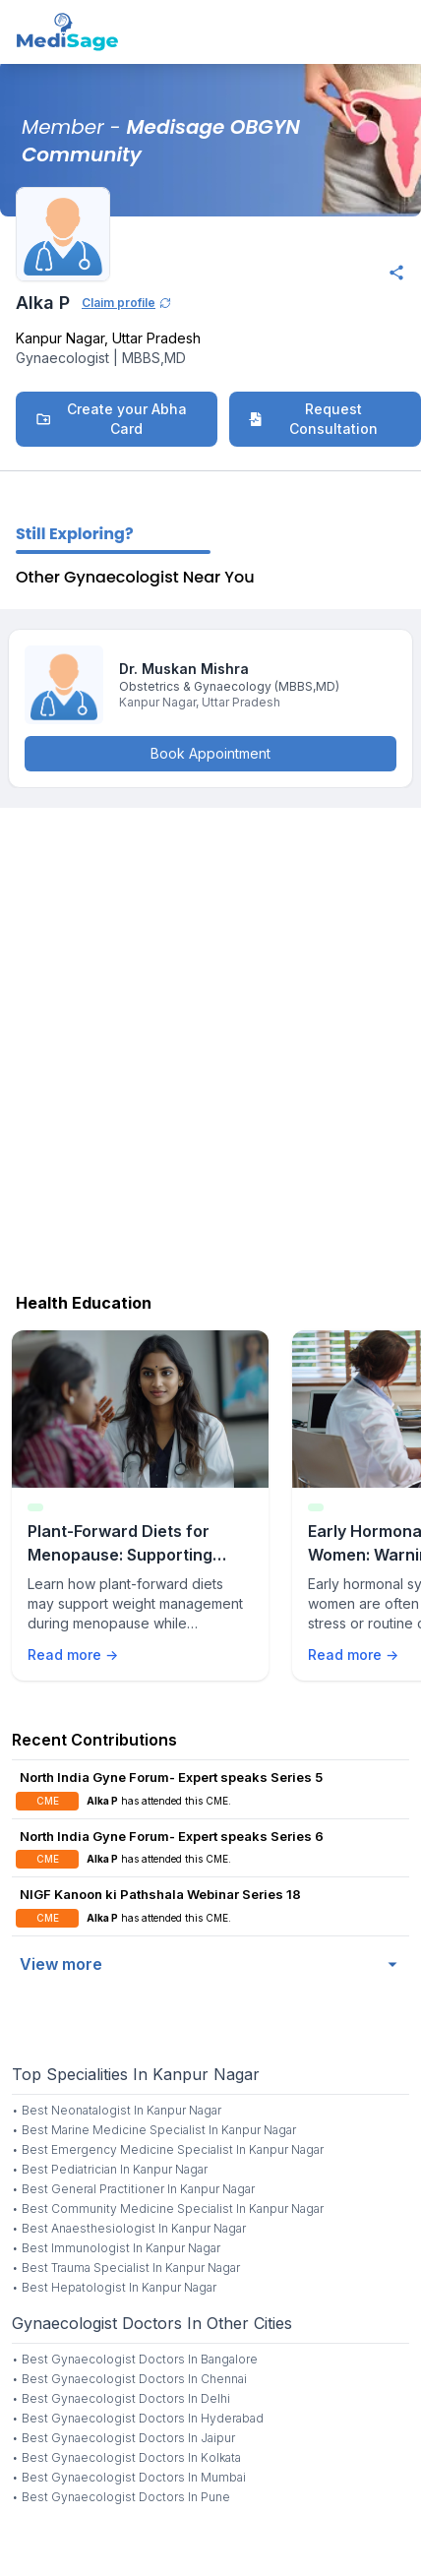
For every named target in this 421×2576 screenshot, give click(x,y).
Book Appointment (210, 753)
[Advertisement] (210, 1045)
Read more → (73, 1654)
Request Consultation (313, 418)
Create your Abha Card (111, 418)
